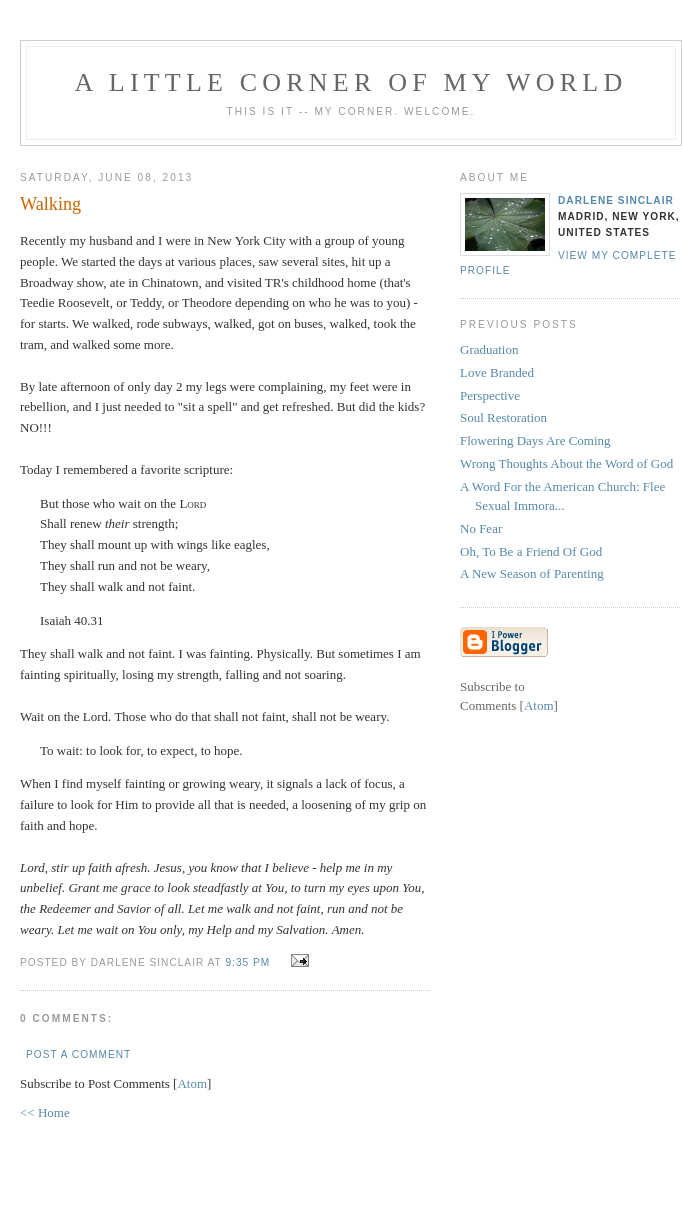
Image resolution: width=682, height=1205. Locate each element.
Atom (192, 1083)
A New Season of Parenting (532, 573)
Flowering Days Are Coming (535, 440)
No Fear (481, 528)
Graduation (489, 349)
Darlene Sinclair (616, 200)
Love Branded (497, 372)
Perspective (490, 395)
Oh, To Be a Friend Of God (531, 551)
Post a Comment (78, 1054)
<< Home (45, 1112)
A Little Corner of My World (351, 82)
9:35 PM (249, 962)
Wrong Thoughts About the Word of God (566, 463)
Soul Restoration (503, 417)
